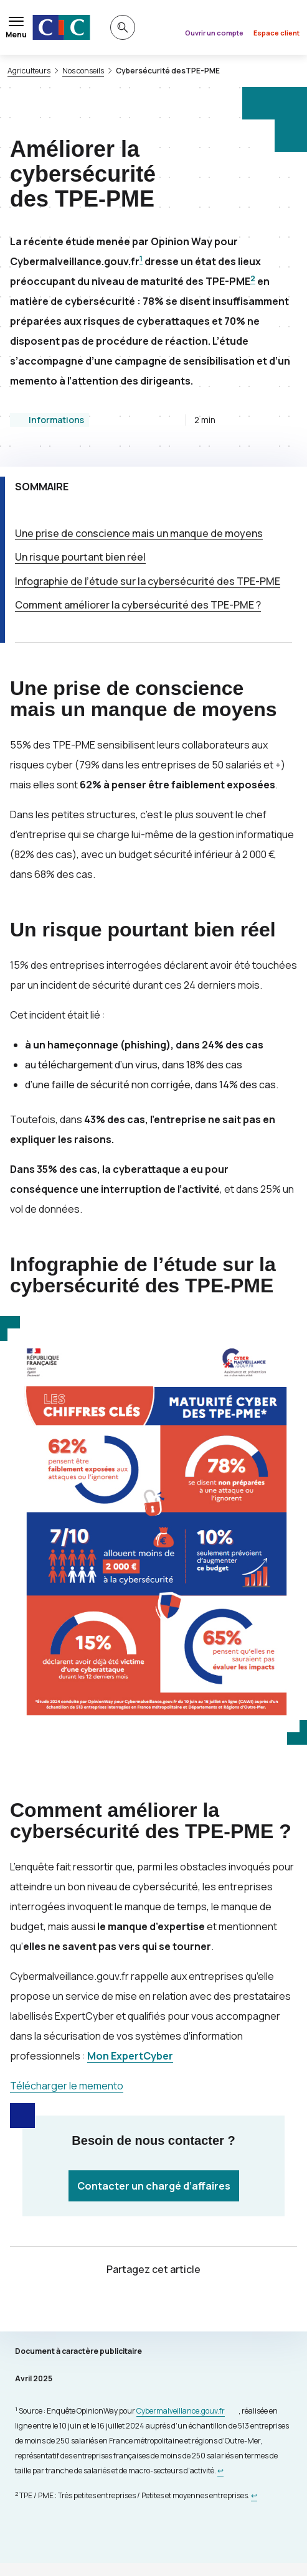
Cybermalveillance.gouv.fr (180, 2411)
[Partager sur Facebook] (168, 2306)
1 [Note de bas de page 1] (141, 258)
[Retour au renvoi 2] (254, 2495)
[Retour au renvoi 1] (220, 2470)
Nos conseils (83, 71)
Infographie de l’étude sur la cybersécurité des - (147, 581)
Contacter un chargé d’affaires (153, 2186)
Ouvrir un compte (214, 32)
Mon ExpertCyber (130, 2056)
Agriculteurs (28, 71)
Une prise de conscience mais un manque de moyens (139, 533)
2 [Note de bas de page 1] (252, 278)
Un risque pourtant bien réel (80, 557)
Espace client (276, 32)
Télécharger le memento (66, 2086)
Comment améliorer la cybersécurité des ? (138, 605)
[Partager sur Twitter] (138, 2306)
